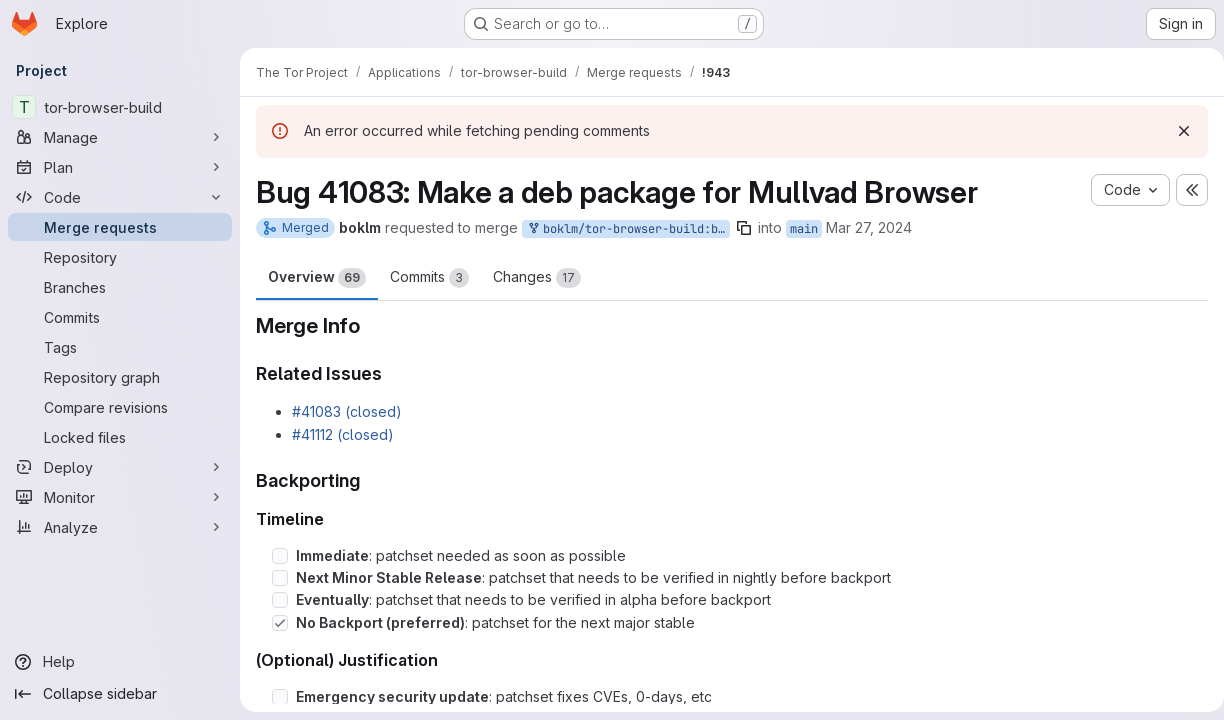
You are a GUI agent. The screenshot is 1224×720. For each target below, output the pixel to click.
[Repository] (120, 257)
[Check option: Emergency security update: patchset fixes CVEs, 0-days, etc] (280, 697)
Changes (537, 278)
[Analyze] (120, 527)
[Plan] (120, 167)
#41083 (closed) (347, 411)
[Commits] (120, 317)
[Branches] (120, 287)
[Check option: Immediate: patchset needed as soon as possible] (280, 556)
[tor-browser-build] (120, 107)
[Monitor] (120, 497)
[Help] (120, 662)
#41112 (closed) (343, 434)
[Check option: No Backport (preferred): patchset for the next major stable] (280, 623)
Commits (429, 278)
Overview (317, 278)
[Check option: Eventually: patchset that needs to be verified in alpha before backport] (280, 600)
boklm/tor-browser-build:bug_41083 (628, 229)
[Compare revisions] (120, 407)
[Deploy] (120, 467)
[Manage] (120, 137)
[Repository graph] (120, 377)
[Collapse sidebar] (120, 694)
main (804, 229)
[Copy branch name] (744, 228)
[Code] (120, 197)
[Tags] (120, 347)
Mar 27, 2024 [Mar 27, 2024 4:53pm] (869, 227)
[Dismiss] (1176, 131)
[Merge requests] (120, 227)
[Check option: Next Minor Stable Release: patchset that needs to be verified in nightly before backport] (280, 578)
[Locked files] (120, 437)
